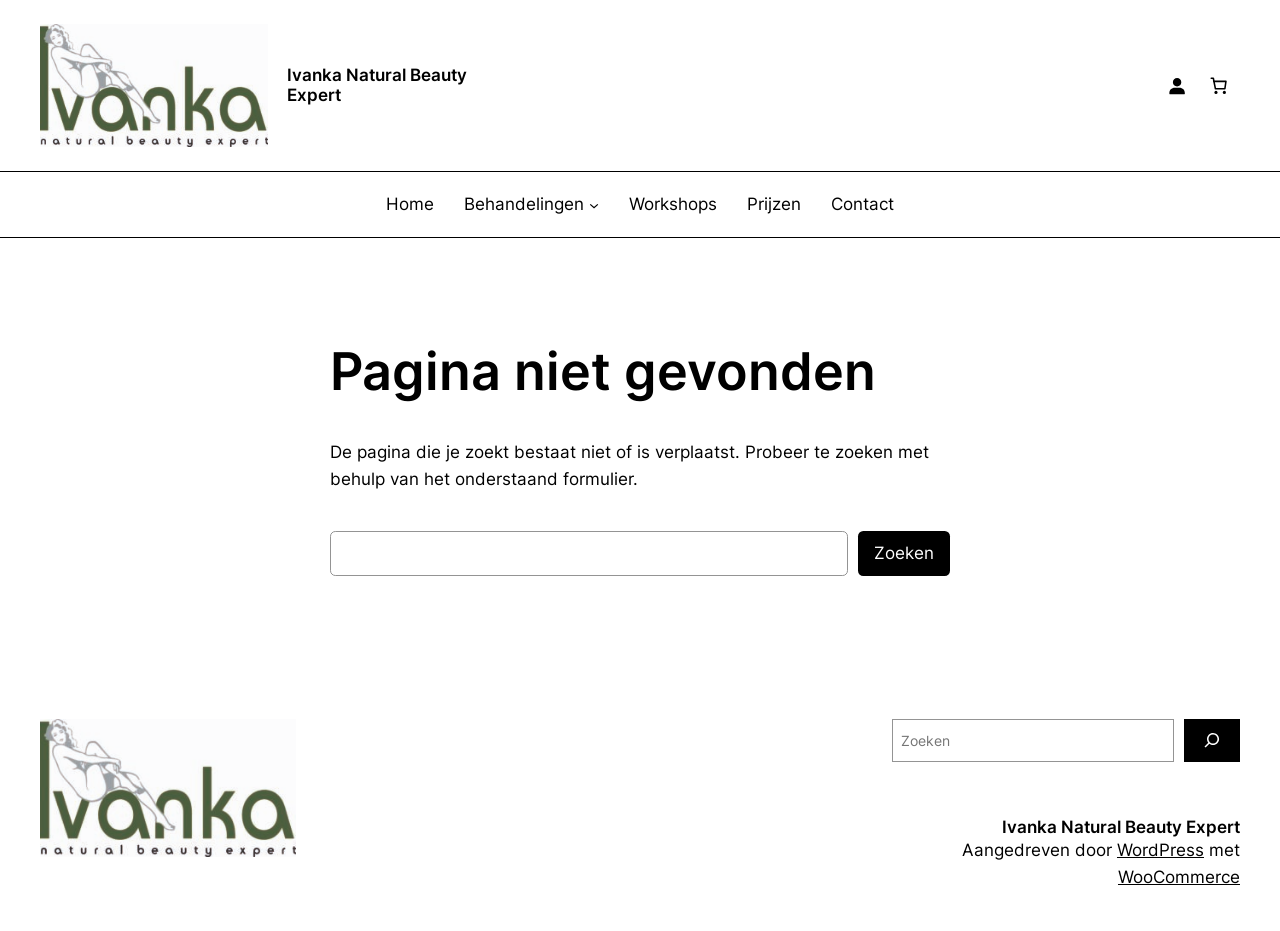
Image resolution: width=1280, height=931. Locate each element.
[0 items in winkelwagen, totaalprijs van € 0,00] (1219, 86)
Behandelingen (524, 204)
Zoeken (904, 553)
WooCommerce (1179, 877)
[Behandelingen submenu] (594, 205)
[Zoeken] (1212, 740)
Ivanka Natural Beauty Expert (377, 84)
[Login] (1177, 86)
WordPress (1160, 850)
